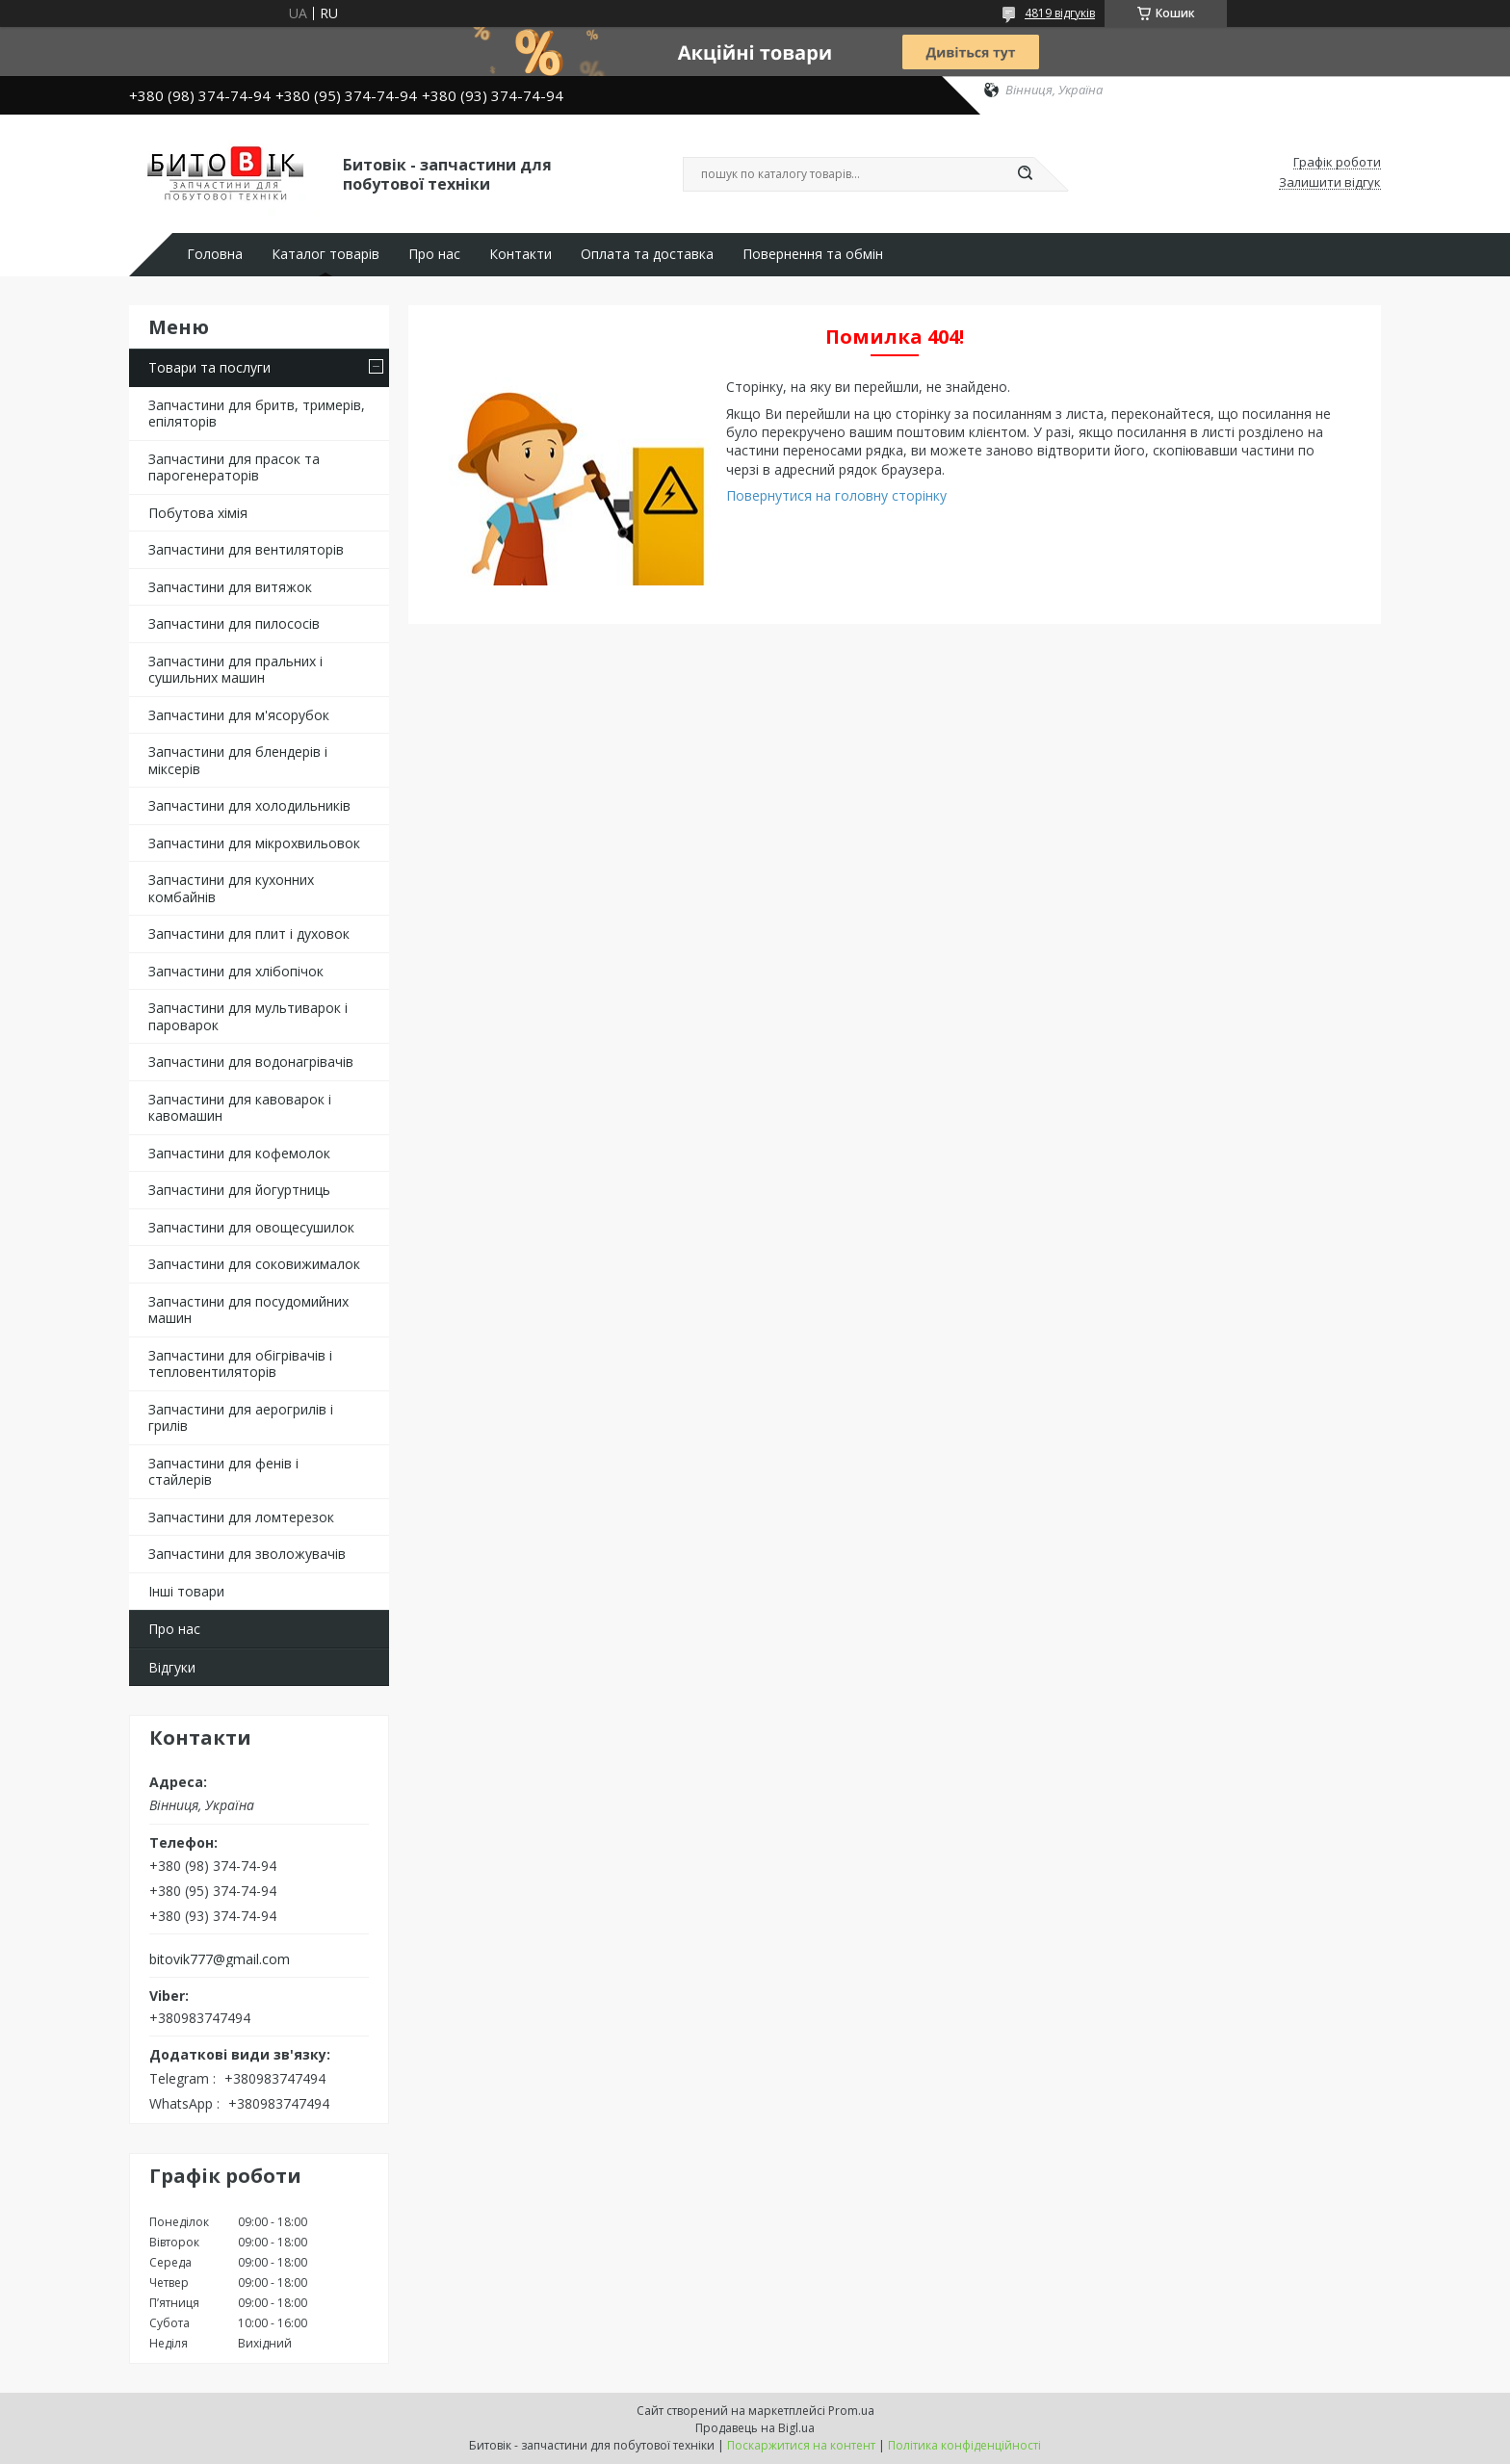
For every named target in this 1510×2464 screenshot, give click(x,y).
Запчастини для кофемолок (239, 1153)
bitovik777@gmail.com (219, 1959)
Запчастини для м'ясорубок (238, 715)
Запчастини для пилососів (234, 623)
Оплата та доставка (647, 254)
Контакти (520, 254)
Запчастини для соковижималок (254, 1264)
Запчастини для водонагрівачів (250, 1061)
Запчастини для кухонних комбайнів (231, 888)
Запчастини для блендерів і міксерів (237, 760)
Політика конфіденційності (964, 2445)
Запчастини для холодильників (249, 805)
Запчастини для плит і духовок (249, 933)
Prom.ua (851, 2410)
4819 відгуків (1060, 13)
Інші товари (186, 1591)
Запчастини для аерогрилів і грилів (240, 1418)
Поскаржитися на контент (801, 2445)
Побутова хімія (197, 513)
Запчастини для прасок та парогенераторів (234, 467)
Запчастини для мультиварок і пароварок (248, 1016)
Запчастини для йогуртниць (239, 1189)
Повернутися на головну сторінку (836, 495)
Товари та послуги (209, 367)
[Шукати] (1024, 174)
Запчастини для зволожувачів (247, 1553)
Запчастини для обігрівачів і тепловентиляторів (240, 1364)
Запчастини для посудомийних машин (248, 1310)
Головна (215, 254)
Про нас (434, 254)
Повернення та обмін (812, 254)
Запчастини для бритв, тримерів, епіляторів (256, 413)
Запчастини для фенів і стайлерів (223, 1472)
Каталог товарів (325, 254)
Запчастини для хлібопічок (236, 971)
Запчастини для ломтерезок (241, 1517)
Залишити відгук (1330, 183)
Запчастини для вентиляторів (246, 549)
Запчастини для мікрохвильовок (254, 843)
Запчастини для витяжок (230, 587)
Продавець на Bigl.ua (755, 2428)
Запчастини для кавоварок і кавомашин (239, 1108)
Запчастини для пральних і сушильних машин (235, 669)
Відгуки (171, 1667)
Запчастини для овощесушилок (251, 1227)
